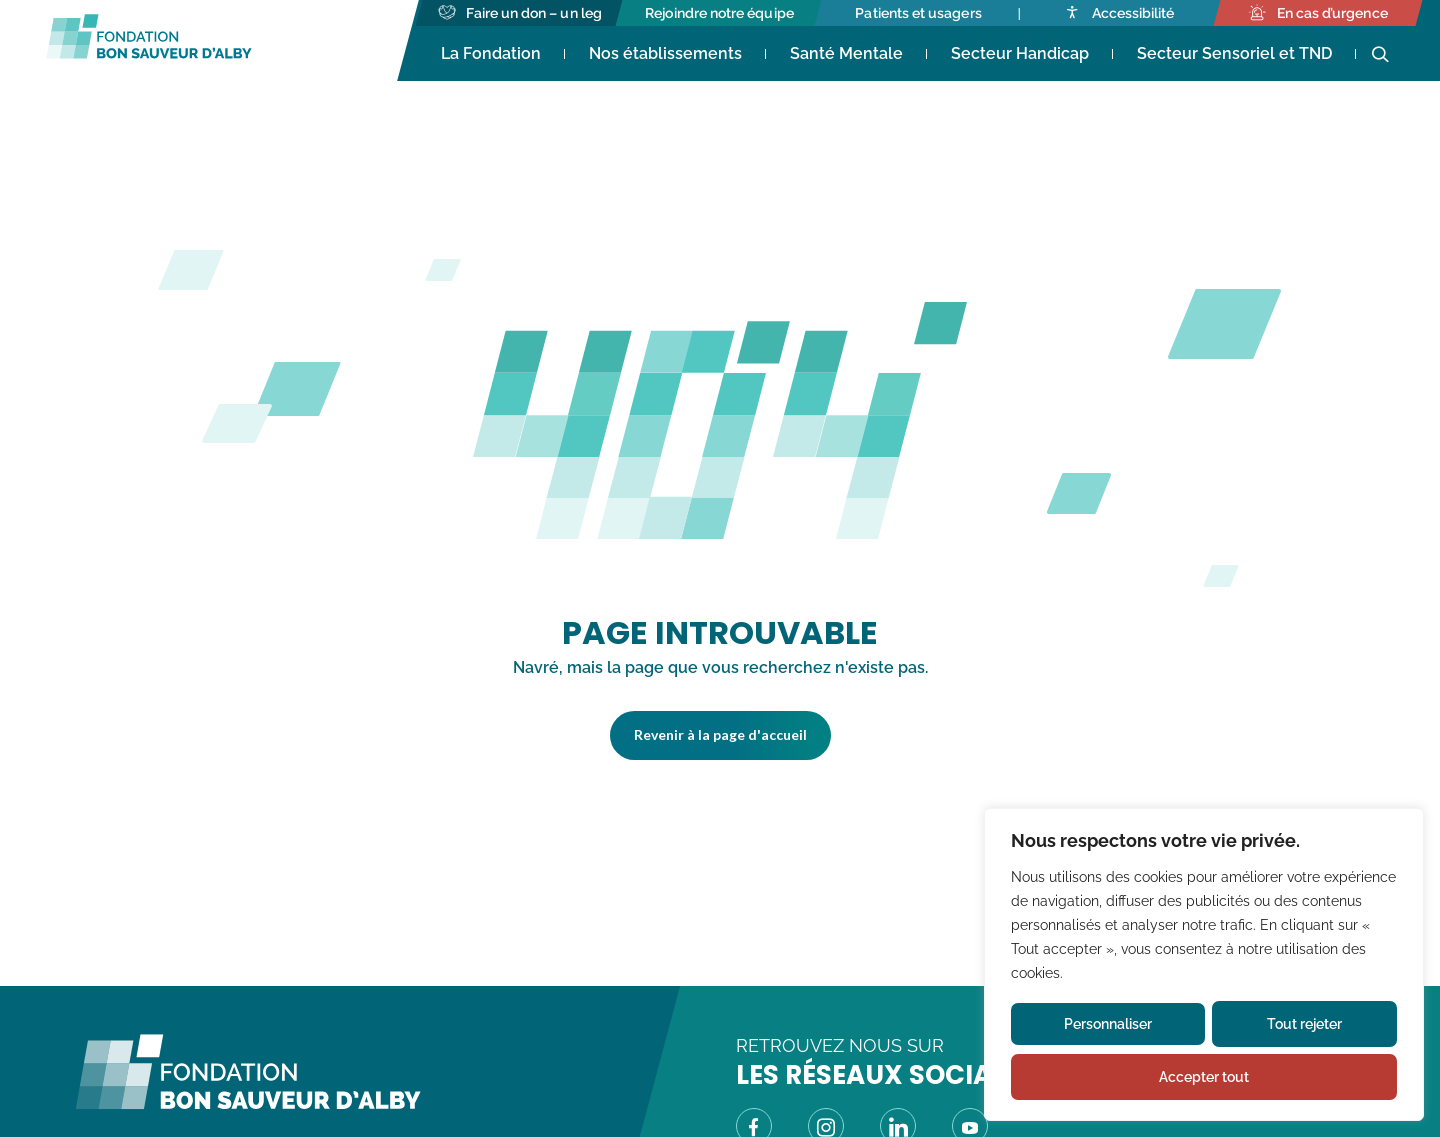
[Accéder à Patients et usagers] (919, 13)
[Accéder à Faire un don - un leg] (520, 13)
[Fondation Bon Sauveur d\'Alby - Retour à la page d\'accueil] (248, 1104)
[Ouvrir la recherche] (1380, 55)
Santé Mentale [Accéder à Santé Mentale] (846, 53)
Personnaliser (1108, 1024)
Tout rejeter (1304, 1024)
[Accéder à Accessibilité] (1118, 13)
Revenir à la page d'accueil (720, 734)
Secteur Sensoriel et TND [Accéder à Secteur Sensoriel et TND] (1234, 53)
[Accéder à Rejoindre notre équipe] (719, 13)
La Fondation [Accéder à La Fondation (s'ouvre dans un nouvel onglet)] (491, 53)
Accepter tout (1204, 1077)
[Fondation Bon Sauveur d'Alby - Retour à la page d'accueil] (149, 40)
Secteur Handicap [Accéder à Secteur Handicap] (1020, 53)
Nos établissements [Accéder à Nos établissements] (665, 53)
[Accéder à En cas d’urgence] (1317, 13)
